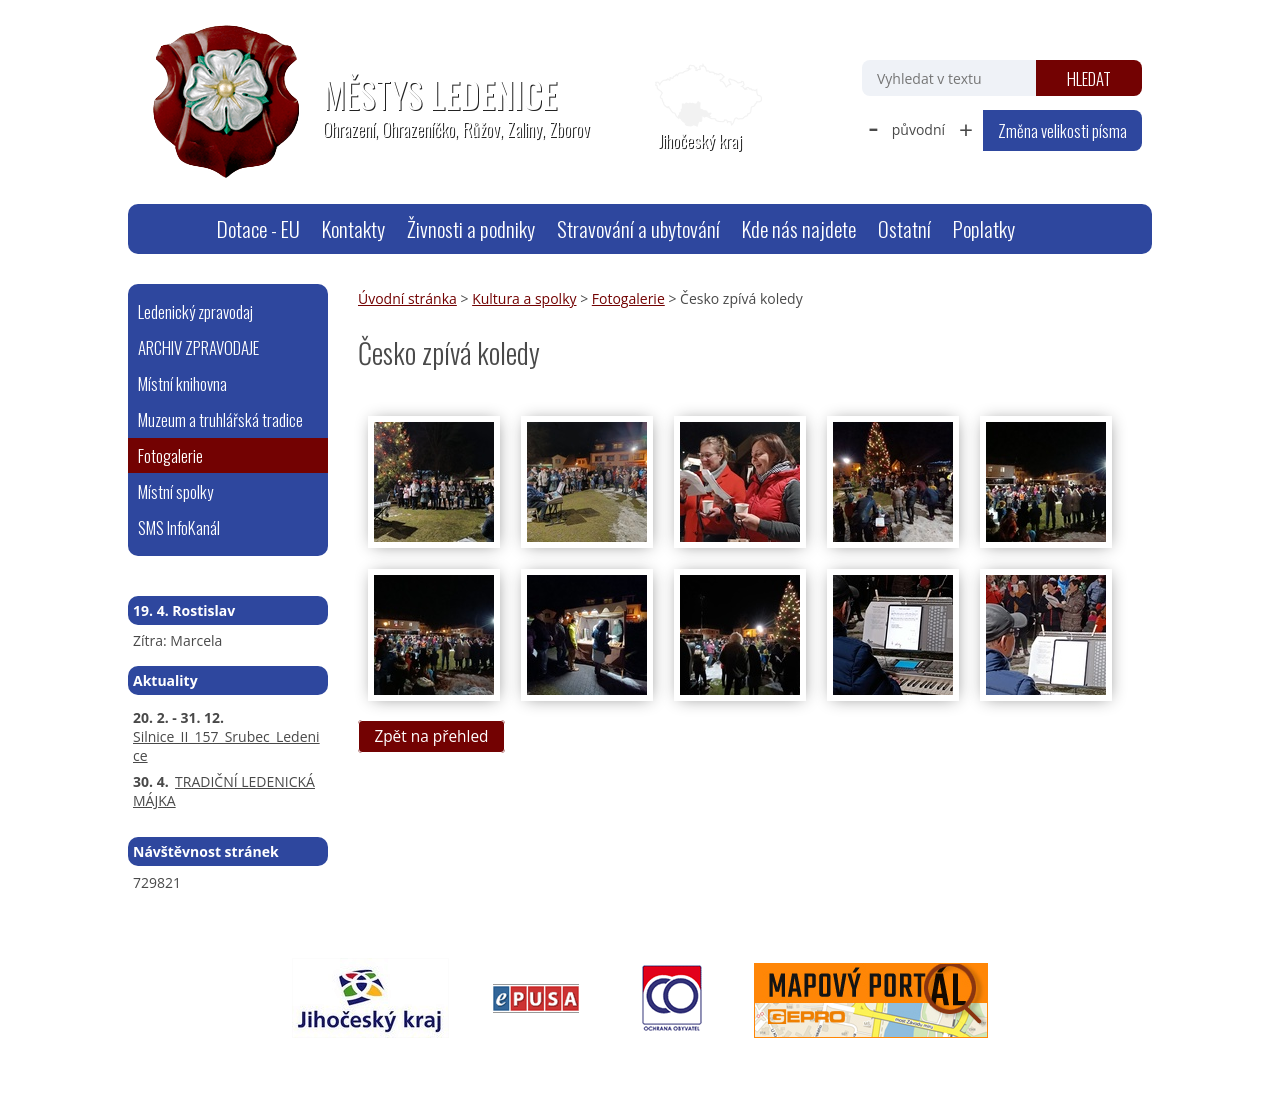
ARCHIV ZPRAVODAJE (198, 347)
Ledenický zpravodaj (195, 311)
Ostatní (904, 228)
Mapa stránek (453, 1065)
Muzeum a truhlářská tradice (220, 419)
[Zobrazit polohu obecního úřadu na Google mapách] (700, 108)
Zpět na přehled (431, 736)
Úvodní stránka (181, 229)
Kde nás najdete (799, 228)
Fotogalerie (628, 298)
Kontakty (353, 228)
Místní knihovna (182, 383)
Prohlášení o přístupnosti (588, 1065)
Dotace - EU (258, 228)
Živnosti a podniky (471, 228)
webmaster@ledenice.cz (322, 1065)
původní (918, 129)
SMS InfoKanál (179, 527)
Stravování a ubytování (638, 228)
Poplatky (984, 228)
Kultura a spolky (524, 298)
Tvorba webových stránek (926, 1065)
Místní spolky (175, 491)
